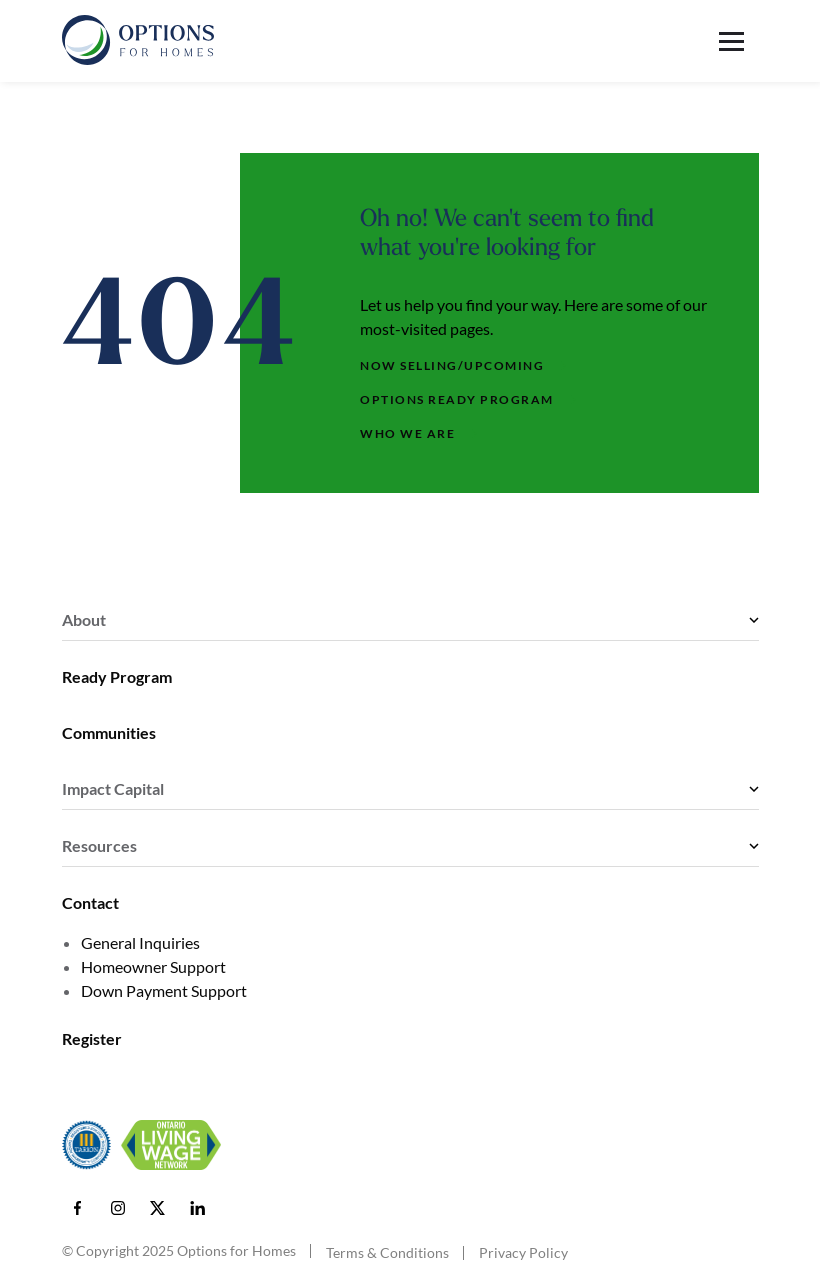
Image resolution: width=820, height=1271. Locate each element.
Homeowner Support (153, 966)
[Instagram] (118, 1208)
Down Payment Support (164, 990)
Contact (90, 902)
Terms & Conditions (387, 1253)
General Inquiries (140, 942)
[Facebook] (78, 1208)
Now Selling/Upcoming (452, 365)
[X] (158, 1208)
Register (92, 1038)
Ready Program (117, 676)
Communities (109, 732)
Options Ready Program (457, 399)
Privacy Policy (523, 1253)
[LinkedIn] (198, 1208)
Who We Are (407, 433)
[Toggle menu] (739, 41)
